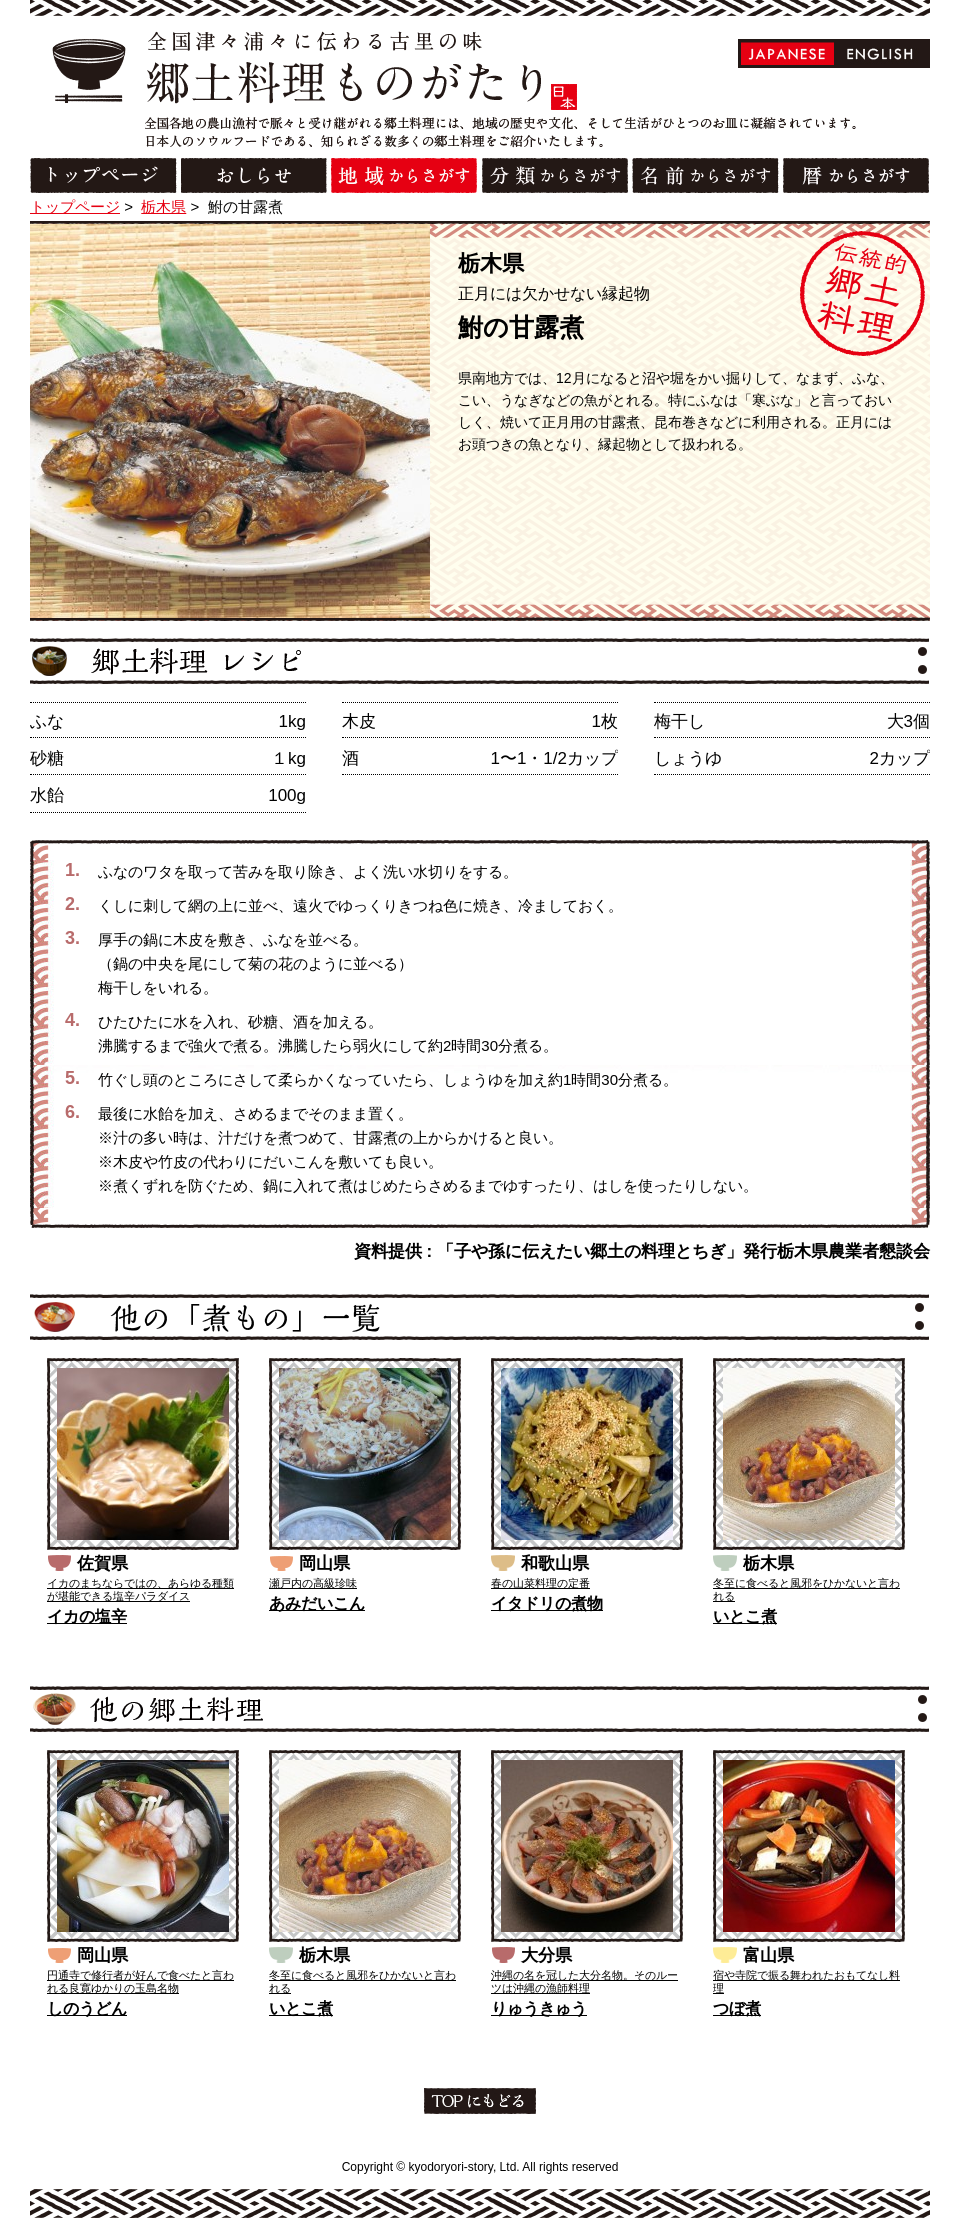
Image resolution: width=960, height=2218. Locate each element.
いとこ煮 (745, 1616)
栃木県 (163, 206)
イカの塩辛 (87, 1616)
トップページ (75, 206)
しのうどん (87, 2008)
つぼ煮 (737, 2008)
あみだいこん (317, 1603)
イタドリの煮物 (547, 1603)
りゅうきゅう (539, 2008)
